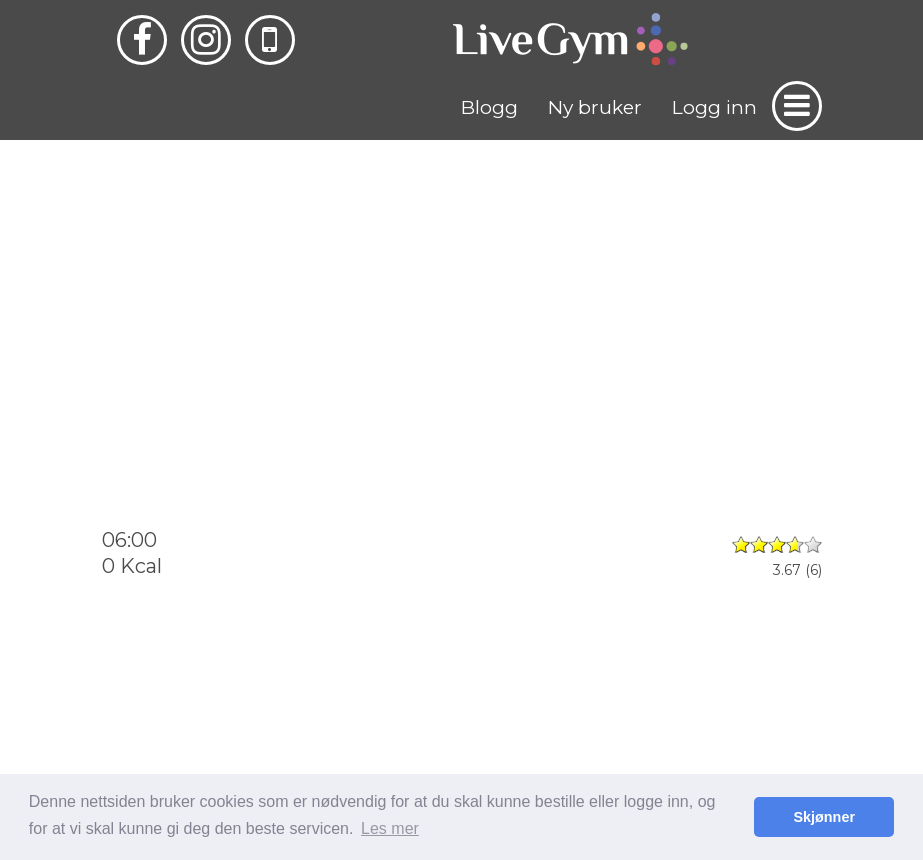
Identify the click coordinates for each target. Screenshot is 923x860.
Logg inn (714, 107)
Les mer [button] (390, 828)
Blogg (489, 107)
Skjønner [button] (824, 817)
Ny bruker (595, 107)
